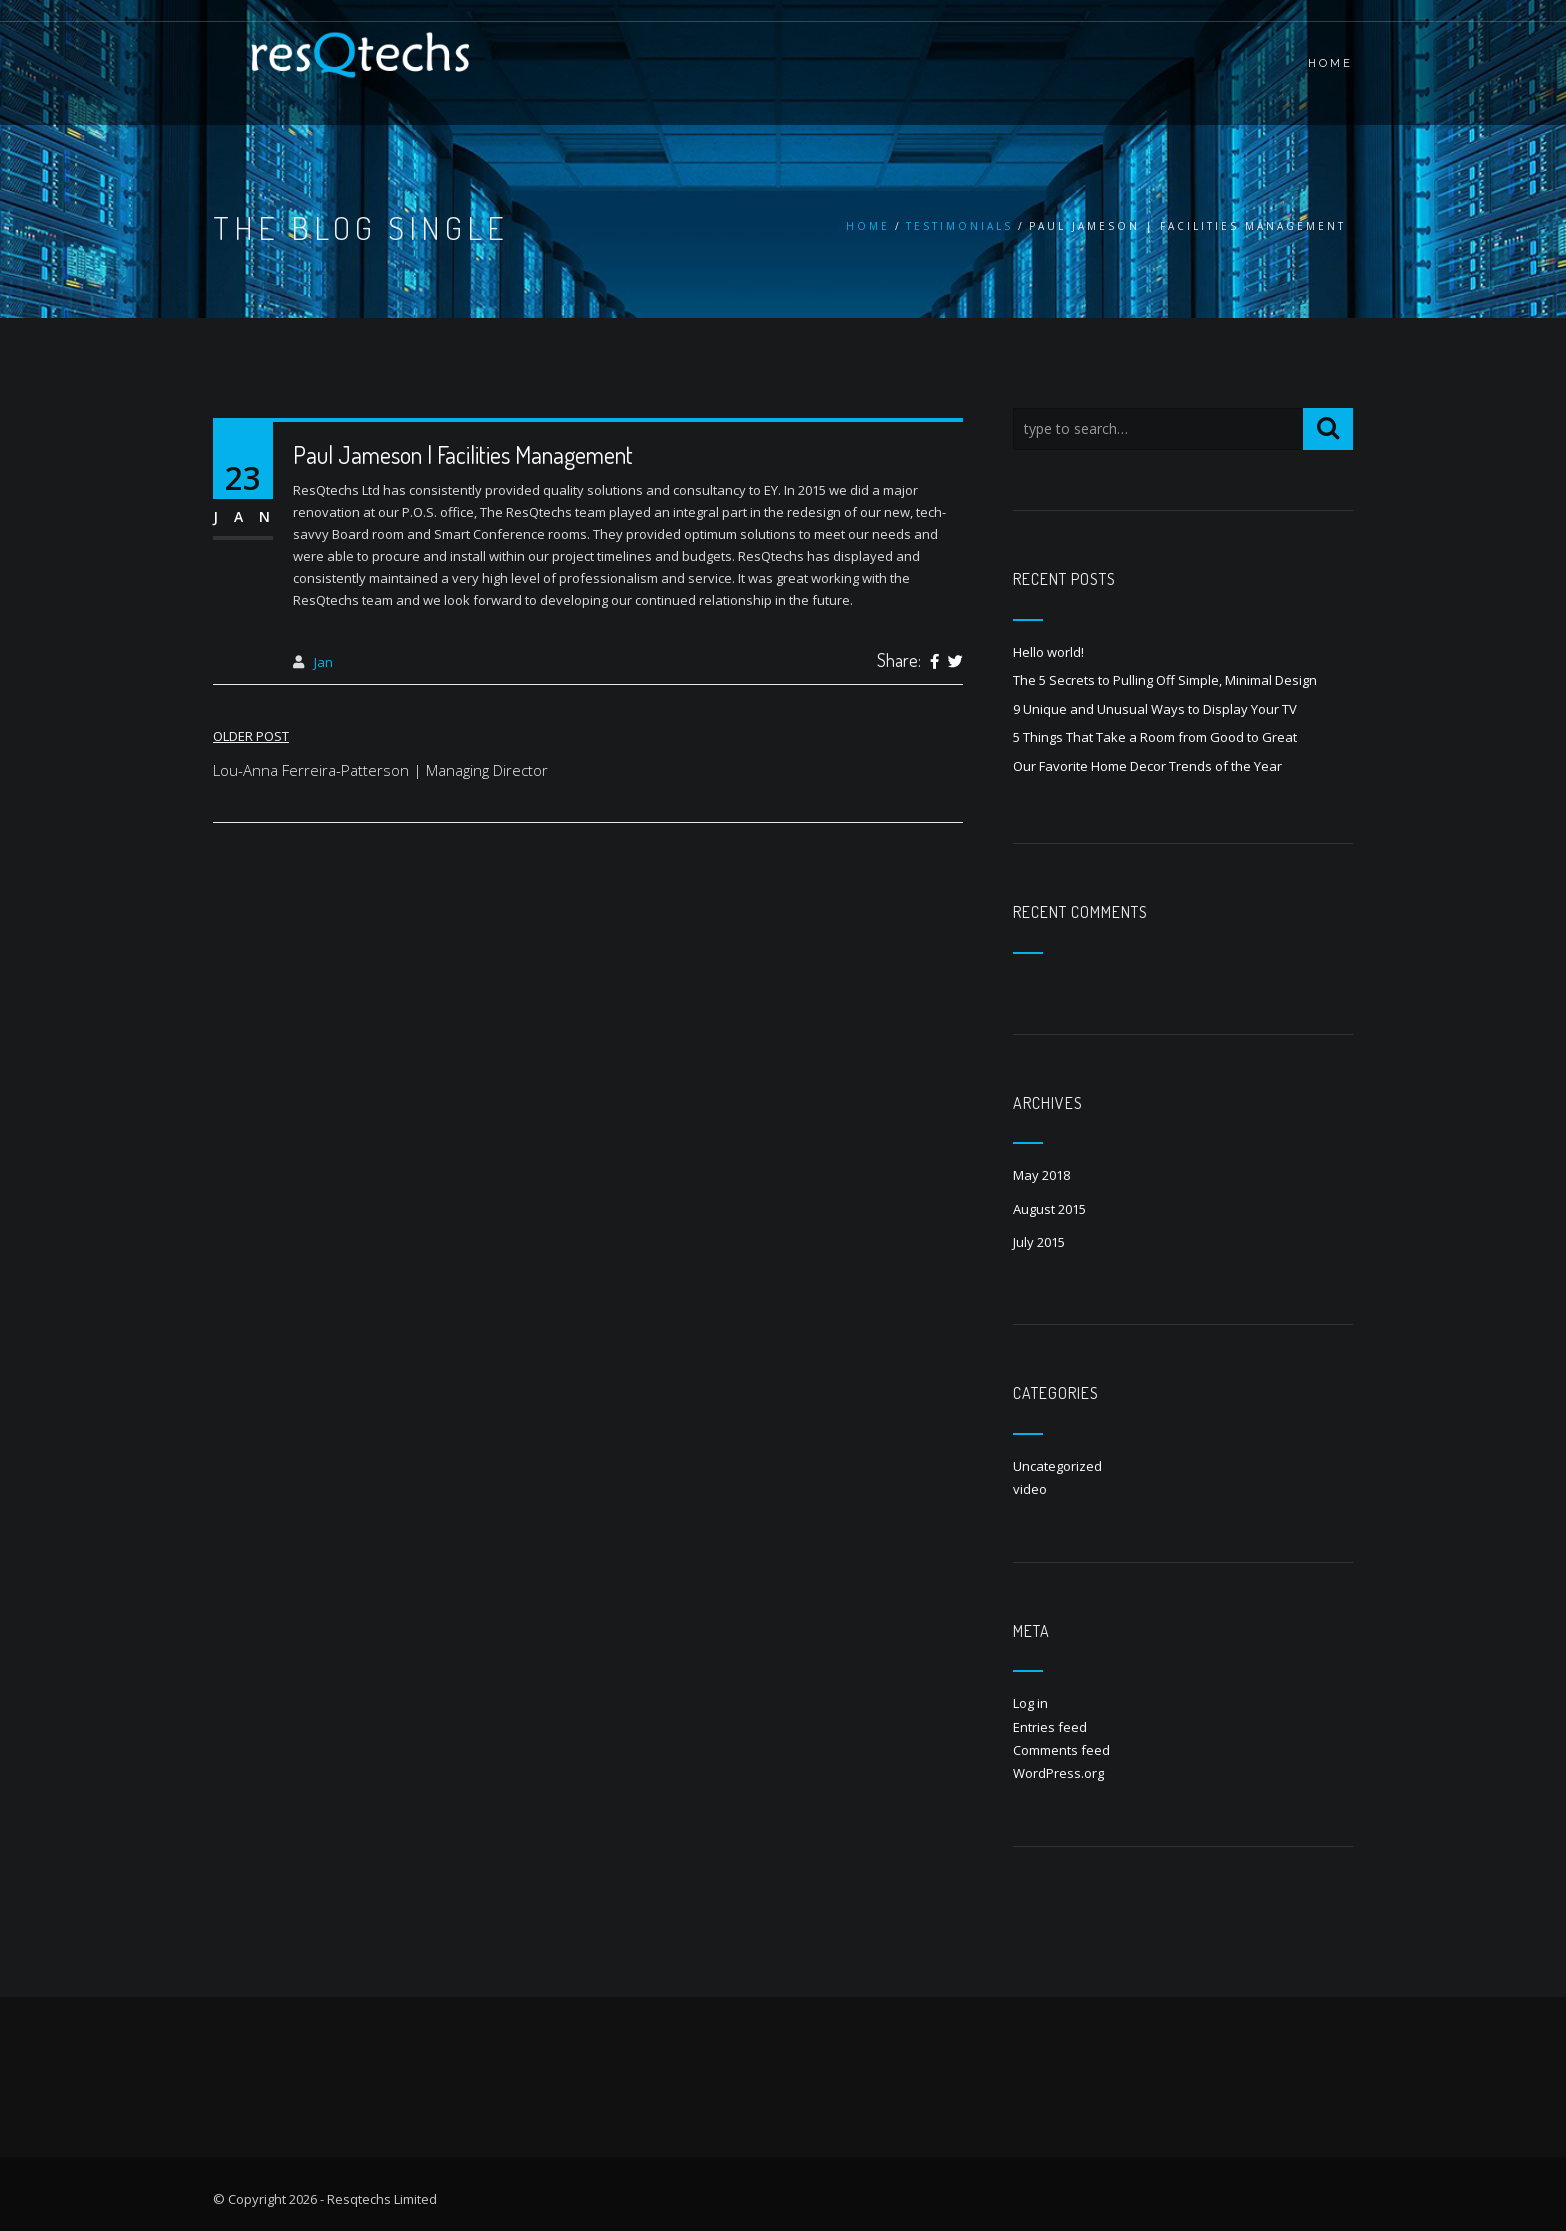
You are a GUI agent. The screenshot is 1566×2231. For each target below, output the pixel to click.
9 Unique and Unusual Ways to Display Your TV (1155, 709)
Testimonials (959, 226)
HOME (1330, 63)
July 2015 (1039, 1242)
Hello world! (1048, 652)
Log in (1030, 1703)
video (1030, 1489)
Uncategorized (1057, 1466)
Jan (323, 662)
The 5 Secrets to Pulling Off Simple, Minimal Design (1165, 680)
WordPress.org (1058, 1773)
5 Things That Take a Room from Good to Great (1155, 737)
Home (868, 226)
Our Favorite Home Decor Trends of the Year (1147, 766)
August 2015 (1049, 1209)
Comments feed (1061, 1750)
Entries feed (1050, 1727)
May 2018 (1041, 1175)
